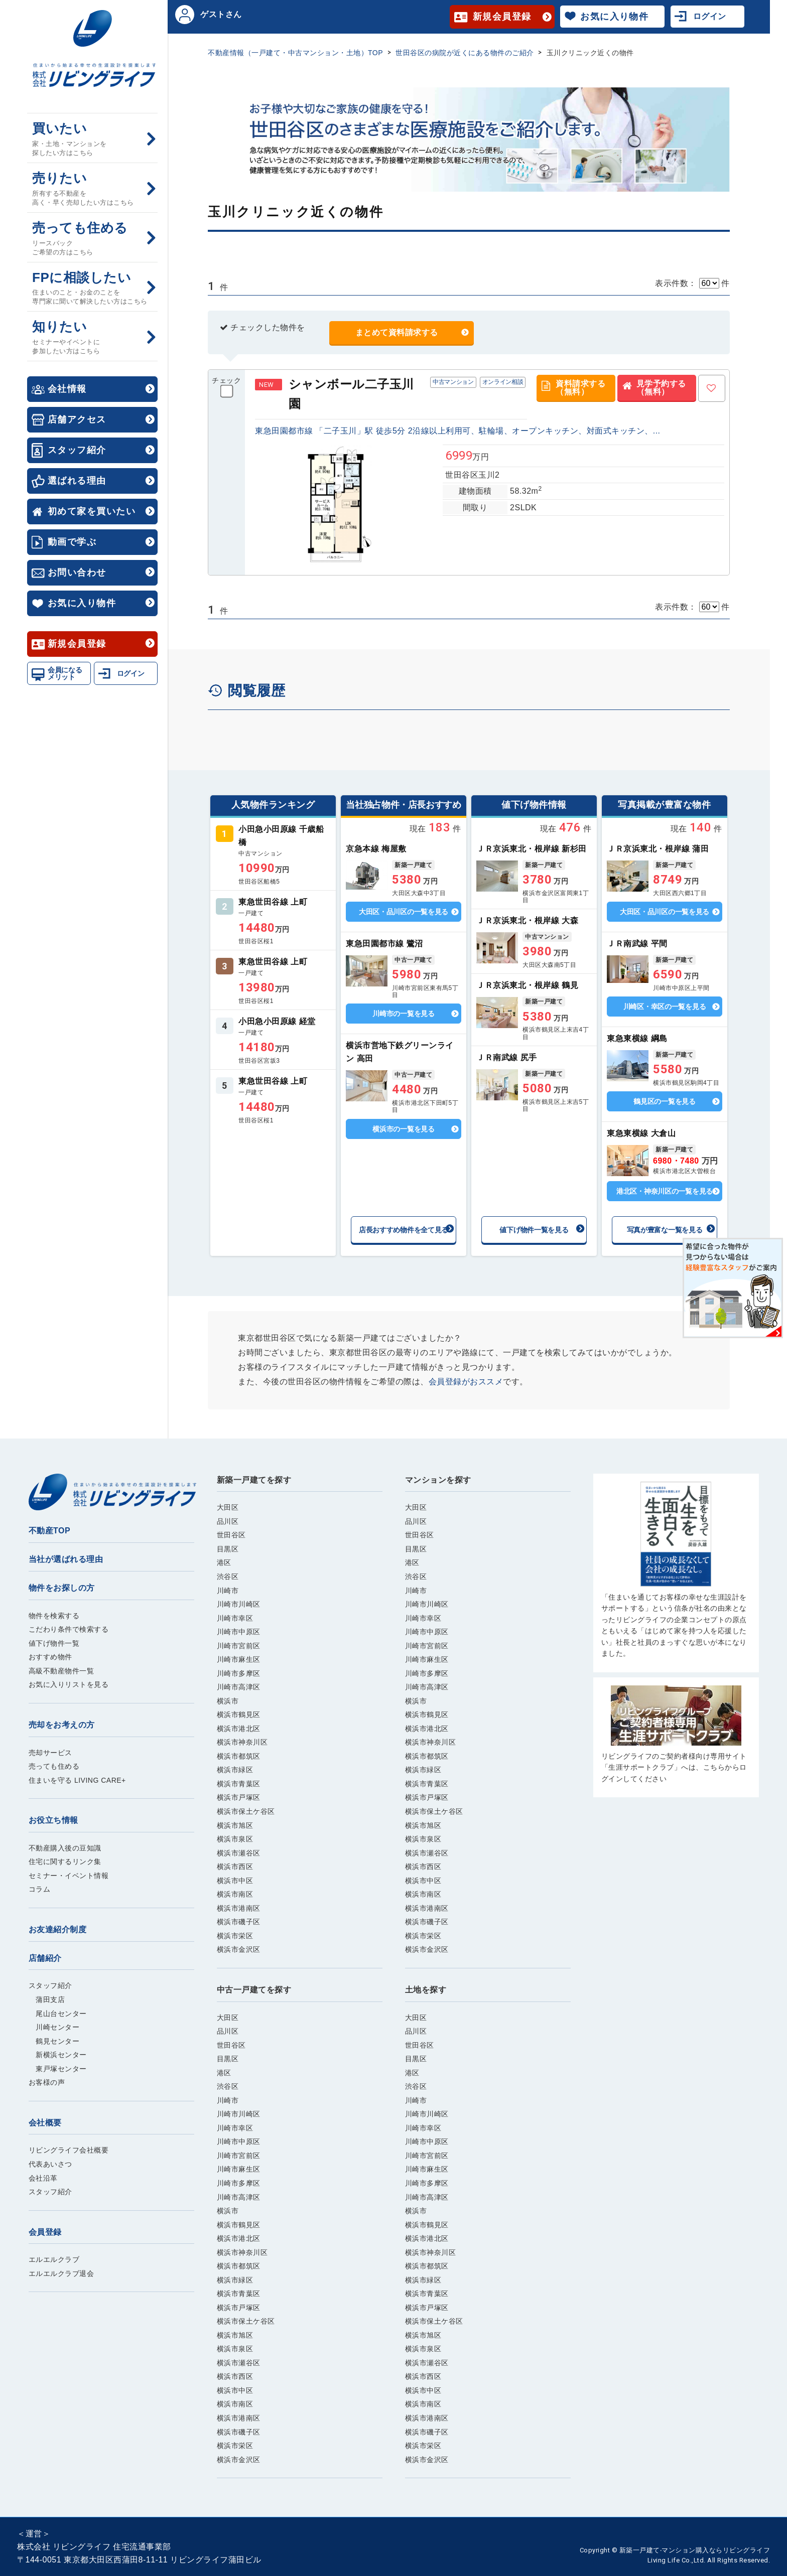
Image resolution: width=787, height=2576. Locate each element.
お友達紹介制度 (58, 1929)
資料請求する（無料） (580, 387)
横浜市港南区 (238, 1908)
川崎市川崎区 (238, 1604)
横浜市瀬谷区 (238, 1853)
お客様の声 (47, 2082)
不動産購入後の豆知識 (65, 1848)
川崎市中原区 (238, 1632)
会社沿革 (43, 2178)
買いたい (92, 139)
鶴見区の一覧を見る (664, 1101)
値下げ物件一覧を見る (533, 1230)
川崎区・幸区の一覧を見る (664, 1007)
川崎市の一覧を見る (403, 1014)
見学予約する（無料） (661, 387)
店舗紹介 (45, 1958)
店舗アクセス (77, 419)
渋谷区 (228, 1576)
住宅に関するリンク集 (65, 1861)
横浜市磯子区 (238, 1922)
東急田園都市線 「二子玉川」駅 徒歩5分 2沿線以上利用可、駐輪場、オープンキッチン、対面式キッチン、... (457, 430)
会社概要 (45, 2122)
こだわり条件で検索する (69, 1629)
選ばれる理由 (77, 481)
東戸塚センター (58, 2069)
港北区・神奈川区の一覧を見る (664, 1191)
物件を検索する (54, 1616)
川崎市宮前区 (238, 1646)
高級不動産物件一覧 (61, 1671)
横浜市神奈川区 (242, 1742)
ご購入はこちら (676, 1570)
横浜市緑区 (235, 1770)
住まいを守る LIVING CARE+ (77, 1780)
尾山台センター (58, 2014)
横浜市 (228, 1701)
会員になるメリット (65, 673)
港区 (224, 1562)
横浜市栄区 (235, 1936)
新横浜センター (58, 2055)
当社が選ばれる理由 (66, 1559)
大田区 (228, 1507)
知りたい (92, 337)
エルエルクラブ (54, 2259)
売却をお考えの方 (62, 1725)
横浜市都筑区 (238, 1756)
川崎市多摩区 (238, 1673)
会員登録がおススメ (466, 1381)
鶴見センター (54, 2041)
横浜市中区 (235, 1881)
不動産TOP (50, 1530)
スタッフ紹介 (77, 450)
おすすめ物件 (50, 1657)
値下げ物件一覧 (54, 1643)
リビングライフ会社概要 (69, 2150)
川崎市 (228, 1591)
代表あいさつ (50, 2164)
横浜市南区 (235, 1894)
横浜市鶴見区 (238, 1714)
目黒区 (228, 1549)
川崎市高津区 (238, 1687)
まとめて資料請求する (396, 332)
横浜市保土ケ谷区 (246, 1811)
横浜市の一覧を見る (403, 1129)
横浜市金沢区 (238, 1949)
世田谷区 (231, 1535)
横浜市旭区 (235, 1825)
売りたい (92, 189)
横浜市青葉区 (238, 1784)
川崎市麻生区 (238, 1659)
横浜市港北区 (238, 1729)
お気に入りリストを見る (69, 1684)
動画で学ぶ (72, 542)
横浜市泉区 (235, 1839)
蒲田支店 (47, 1999)
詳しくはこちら (273, 854)
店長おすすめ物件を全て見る (403, 1230)
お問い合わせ (77, 572)
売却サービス (50, 1753)
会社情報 (67, 389)
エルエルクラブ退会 (61, 2273)
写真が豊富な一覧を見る (665, 1230)
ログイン (131, 673)
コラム (40, 1889)
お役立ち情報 (53, 1820)
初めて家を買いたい (92, 511)
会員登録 (45, 2232)
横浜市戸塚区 (238, 1797)
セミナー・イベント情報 (69, 1876)
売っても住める (92, 238)
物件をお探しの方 (62, 1588)
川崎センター (54, 2027)
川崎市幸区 (235, 1618)
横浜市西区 (235, 1867)
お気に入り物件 (82, 603)
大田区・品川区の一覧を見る (403, 912)
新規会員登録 (77, 644)
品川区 (228, 1521)
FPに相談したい (92, 288)
